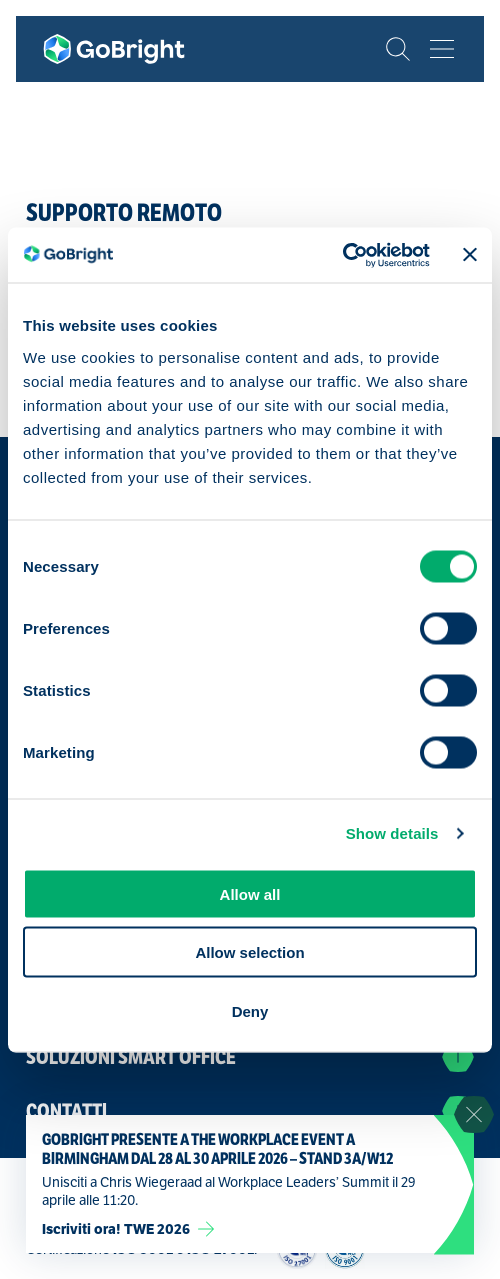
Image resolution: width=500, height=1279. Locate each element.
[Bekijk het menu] (442, 49)
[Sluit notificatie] (474, 1115)
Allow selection (249, 952)
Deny (250, 1010)
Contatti (250, 1111)
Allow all (250, 893)
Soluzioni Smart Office (250, 1057)
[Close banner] (470, 255)
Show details (392, 833)
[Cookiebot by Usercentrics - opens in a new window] (342, 255)
